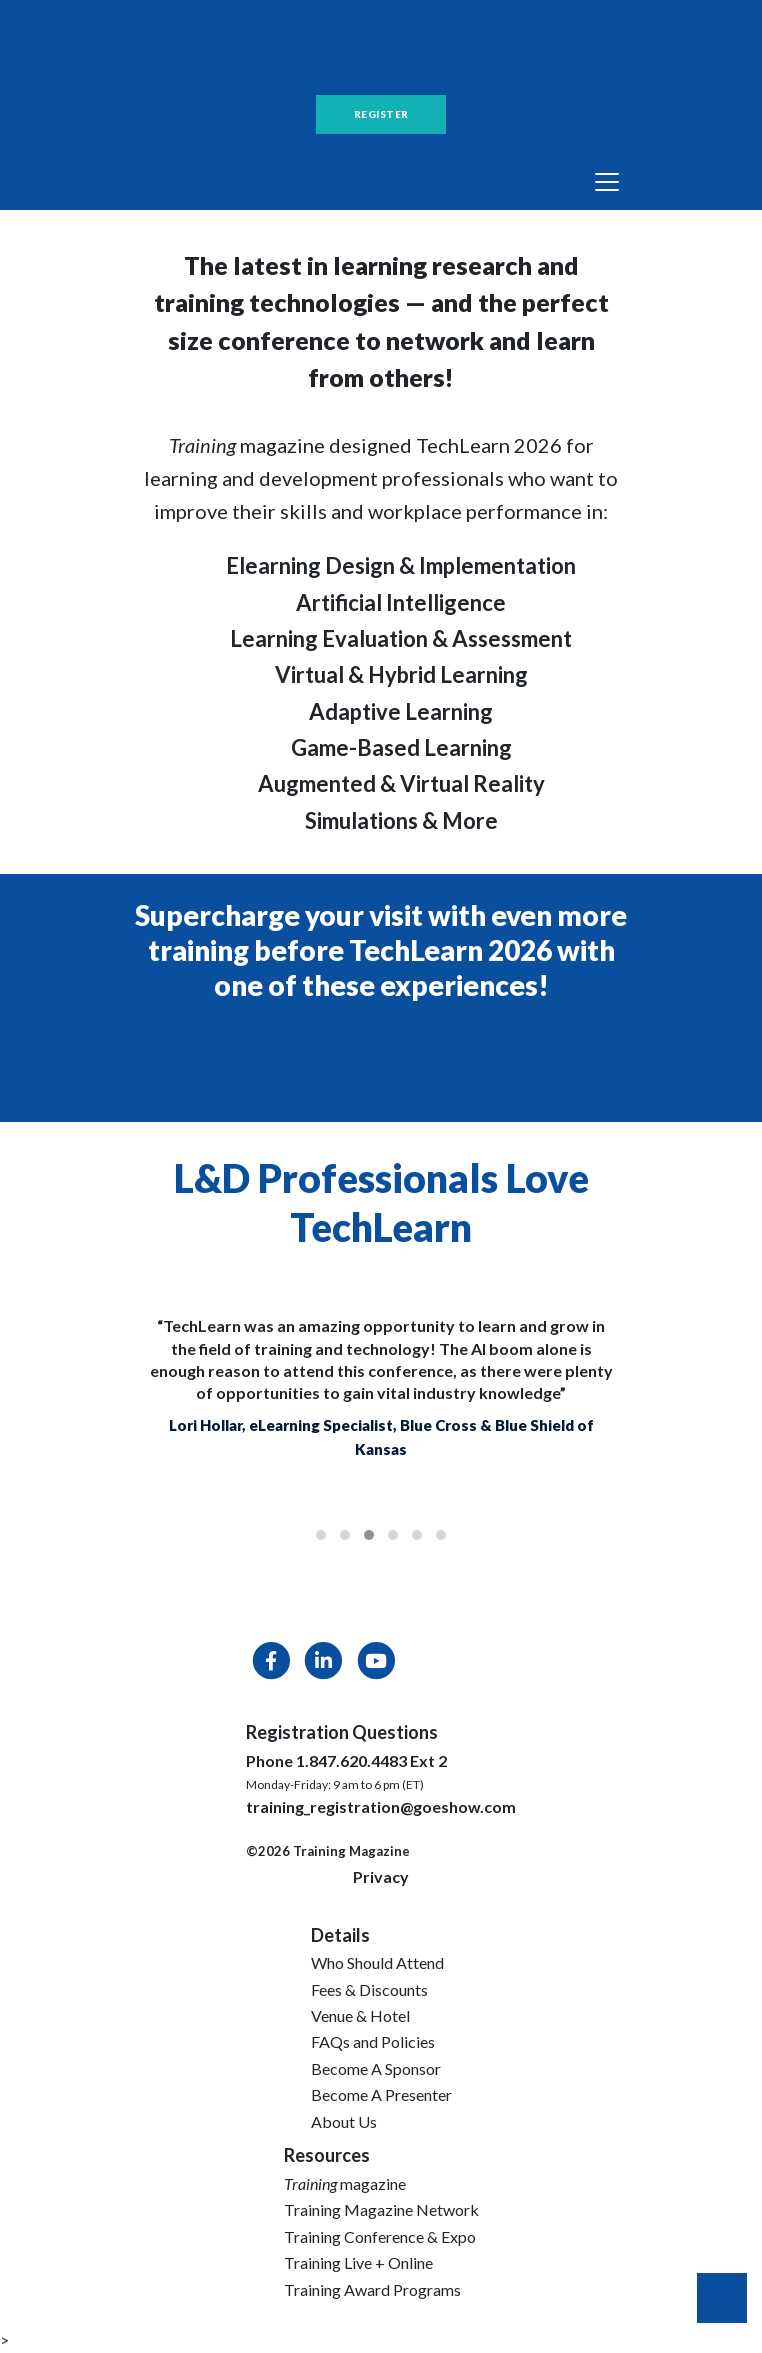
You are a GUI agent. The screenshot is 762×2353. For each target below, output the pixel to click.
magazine (345, 2183)
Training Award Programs (372, 2289)
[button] (321, 1535)
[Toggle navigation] (607, 182)
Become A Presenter (381, 2094)
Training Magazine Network (381, 2209)
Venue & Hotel (360, 2015)
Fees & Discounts (369, 1989)
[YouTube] (375, 1664)
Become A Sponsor (376, 2068)
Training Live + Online (358, 2262)
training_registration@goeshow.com (381, 1806)
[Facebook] (272, 1664)
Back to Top (722, 2298)
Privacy (381, 1876)
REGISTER (381, 114)
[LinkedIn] (324, 1664)
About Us (344, 2121)
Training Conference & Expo (380, 2236)
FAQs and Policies (373, 2041)
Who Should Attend (377, 1962)
